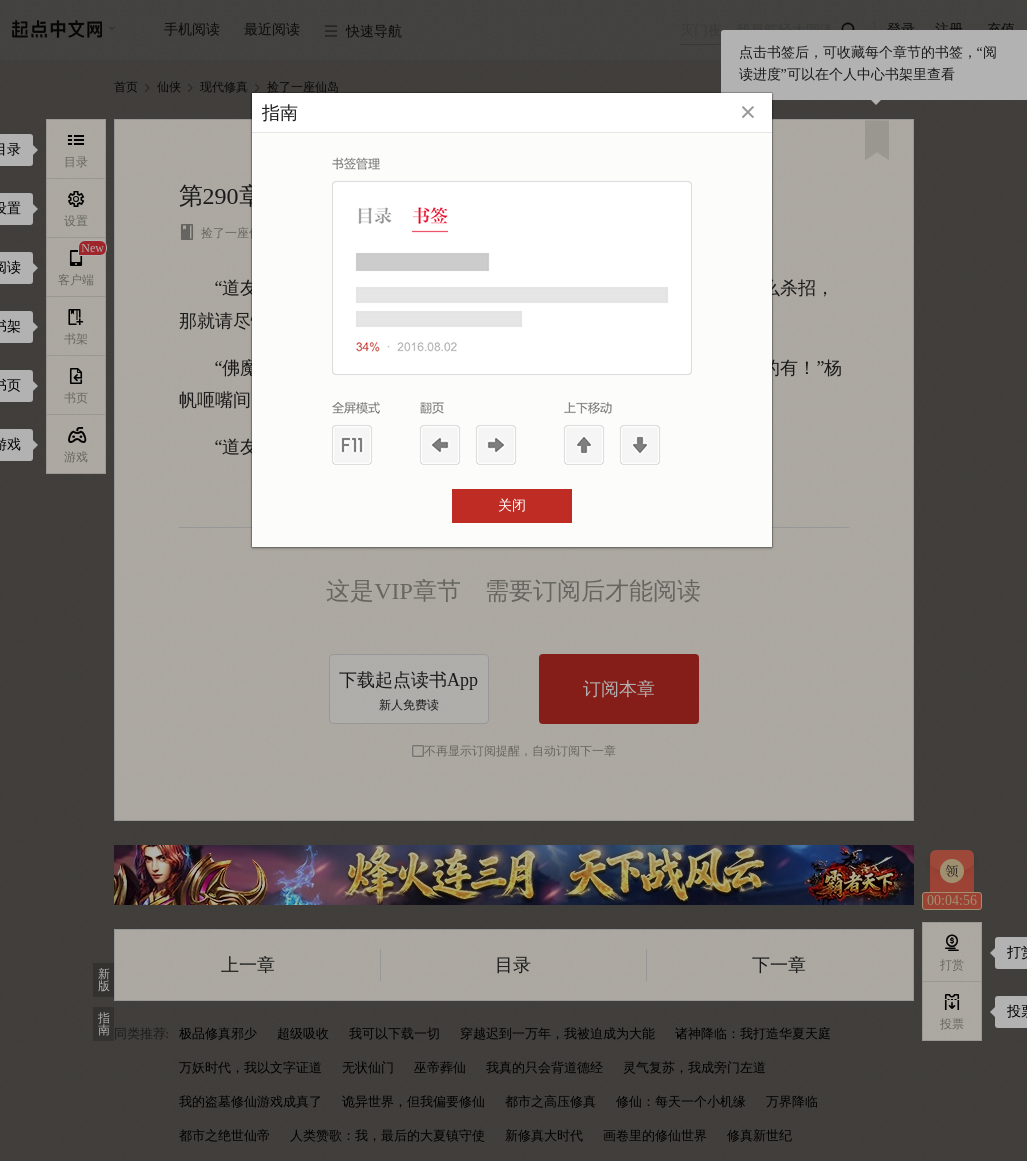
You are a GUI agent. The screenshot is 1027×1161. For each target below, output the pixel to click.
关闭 (512, 505)
